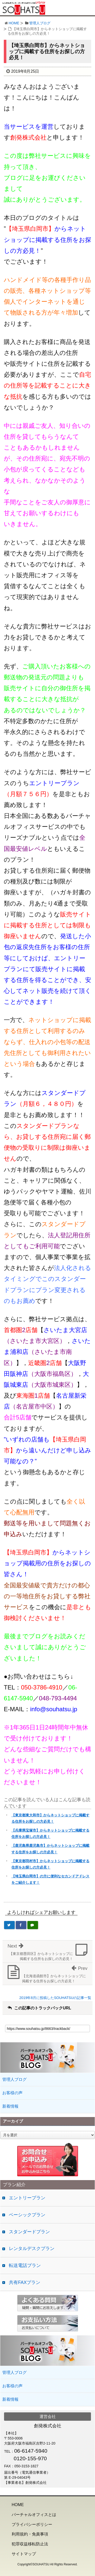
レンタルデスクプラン (31, 2248)
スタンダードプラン (29, 2231)
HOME (14, 23)
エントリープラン (27, 2197)
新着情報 (10, 2106)
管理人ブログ (39, 23)
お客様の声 (12, 2093)
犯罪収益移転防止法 (30, 2544)
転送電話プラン (25, 2265)
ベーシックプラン (27, 2214)
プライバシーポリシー (32, 2524)
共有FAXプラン (24, 2282)
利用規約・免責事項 (30, 2534)
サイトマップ (24, 2554)
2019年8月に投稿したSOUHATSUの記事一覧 (55, 1998)
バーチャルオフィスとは (34, 2514)
